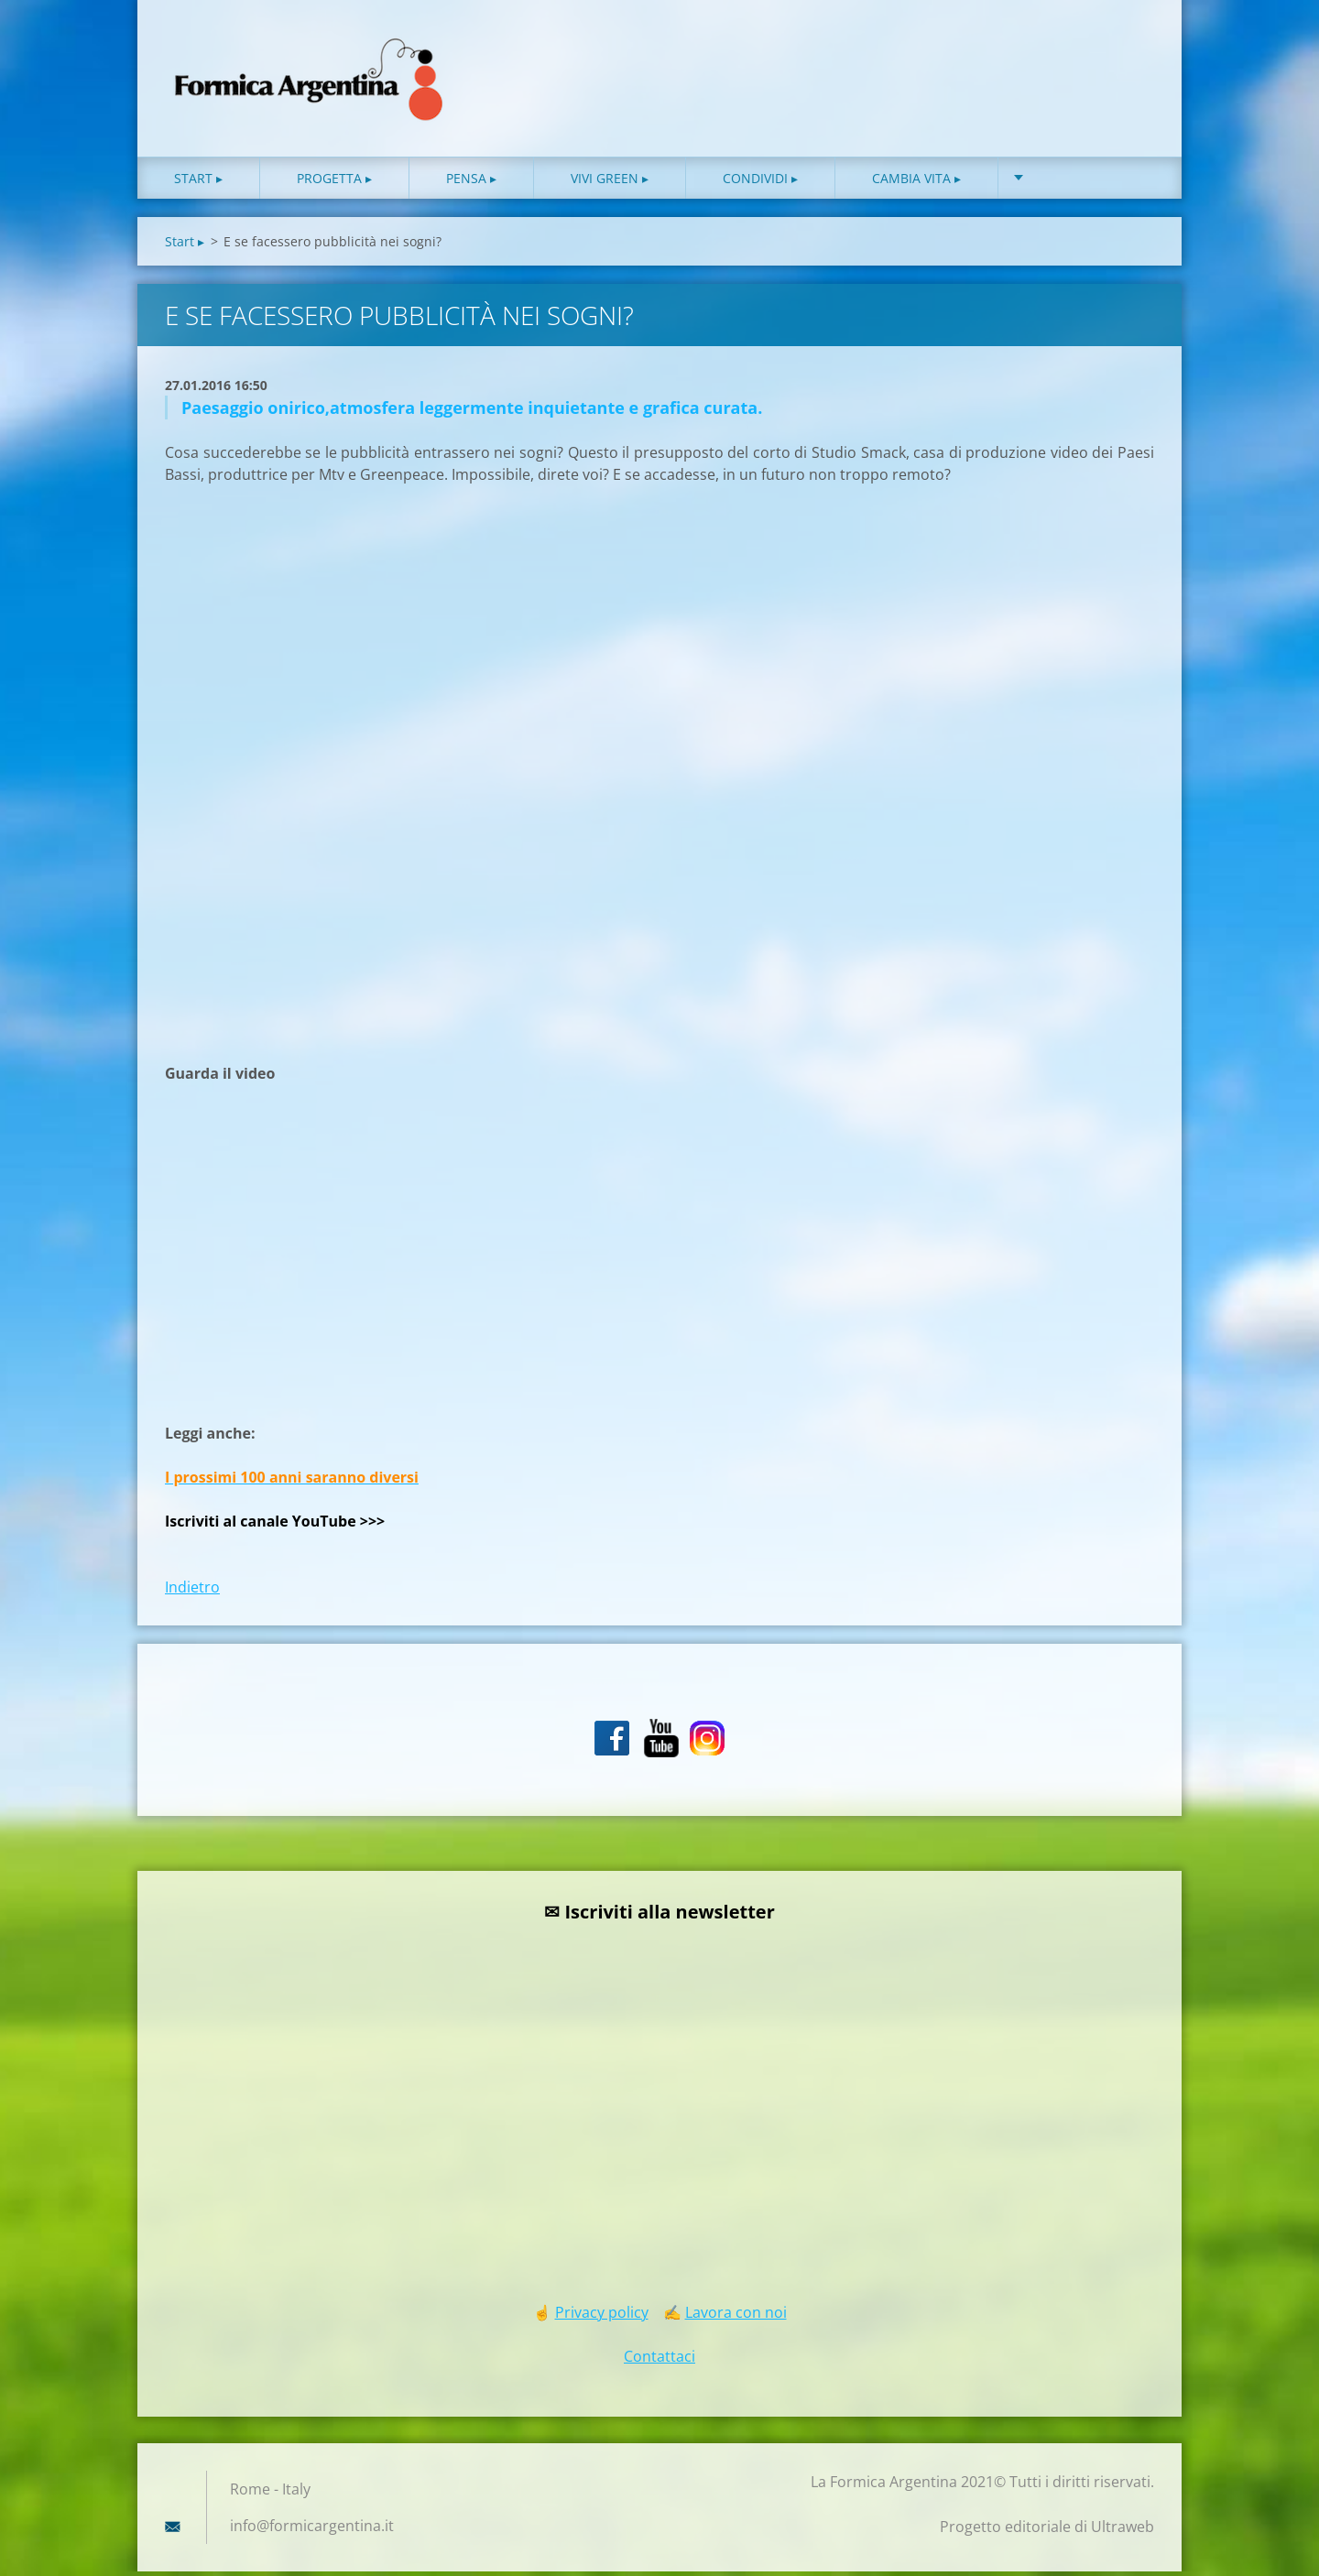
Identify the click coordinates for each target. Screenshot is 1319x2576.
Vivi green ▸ (610, 182)
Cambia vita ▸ (916, 182)
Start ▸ (198, 182)
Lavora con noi (736, 2317)
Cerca (1134, 53)
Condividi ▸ (760, 182)
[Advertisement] (302, 764)
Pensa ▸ (471, 182)
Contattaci (659, 2361)
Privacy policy (602, 2317)
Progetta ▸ (334, 182)
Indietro (192, 1591)
